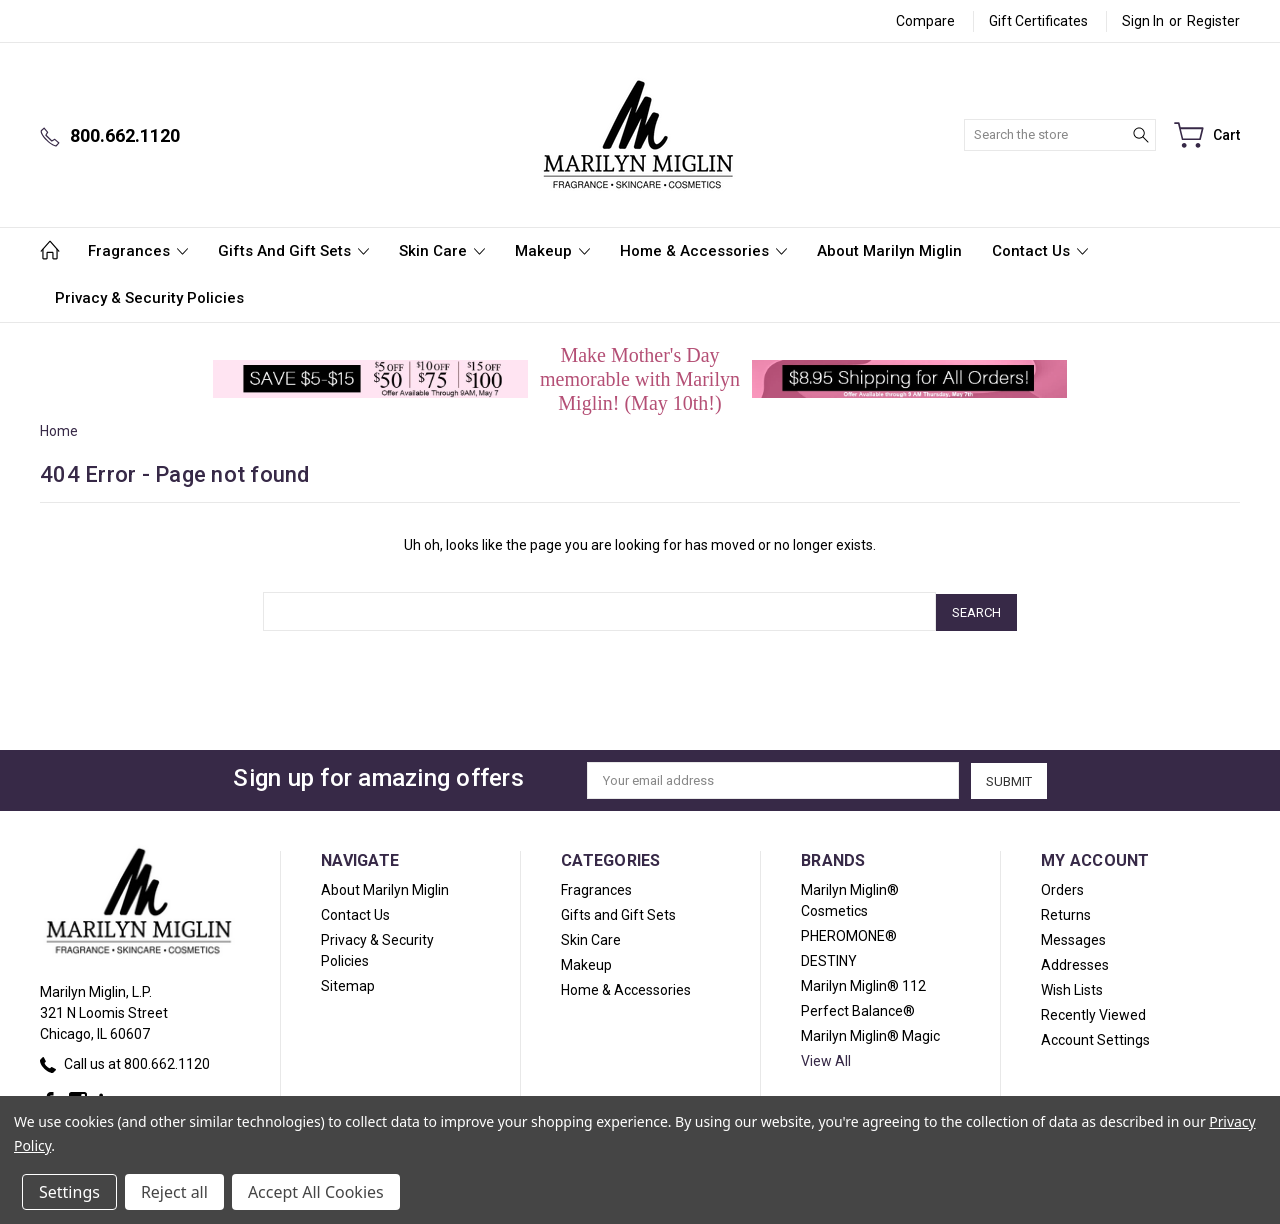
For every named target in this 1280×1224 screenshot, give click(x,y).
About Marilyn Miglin (889, 251)
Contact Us (1040, 251)
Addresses (1075, 963)
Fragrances (138, 251)
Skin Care (442, 251)
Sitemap (348, 984)
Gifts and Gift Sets (293, 251)
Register (1213, 21)
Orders (1062, 888)
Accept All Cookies (316, 1192)
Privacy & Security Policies (149, 298)
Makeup (552, 251)
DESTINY (829, 959)
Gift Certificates (1038, 21)
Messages (1073, 938)
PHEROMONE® (849, 934)
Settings (69, 1192)
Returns (1066, 913)
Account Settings (1095, 1038)
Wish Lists (1072, 988)
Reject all (174, 1192)
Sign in (1143, 21)
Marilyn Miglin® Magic (870, 1034)
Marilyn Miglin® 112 (863, 984)
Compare (925, 21)
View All (826, 1059)
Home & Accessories (703, 251)
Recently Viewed (1093, 1013)
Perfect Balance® (858, 1009)
